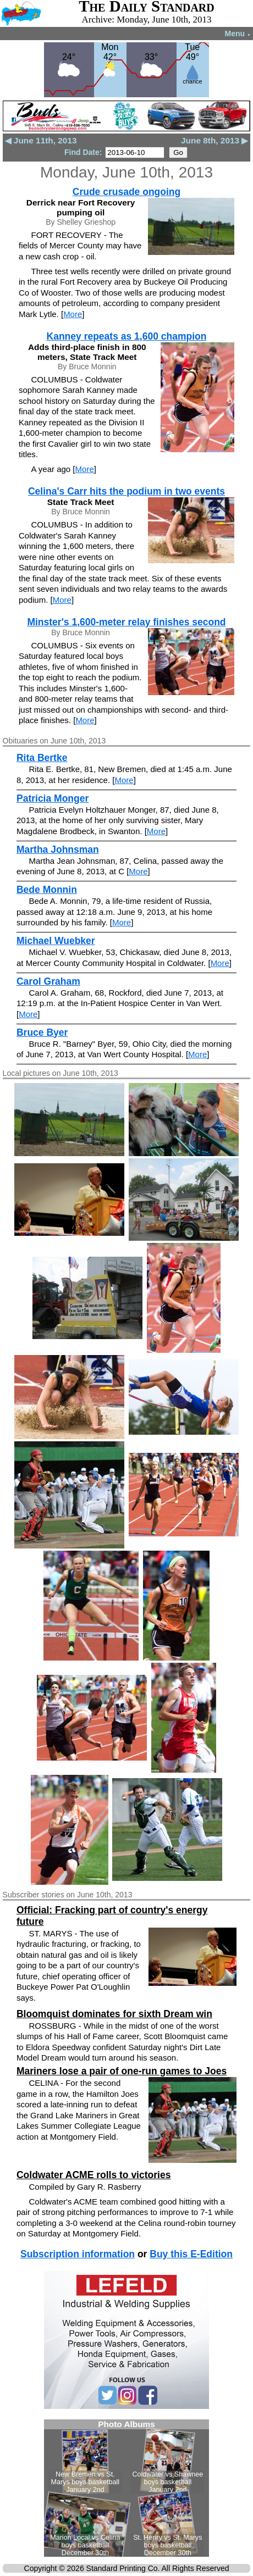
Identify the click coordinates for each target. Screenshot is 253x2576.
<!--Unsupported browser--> (126, 2488)
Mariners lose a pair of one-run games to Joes (121, 2071)
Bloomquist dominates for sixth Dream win (114, 2013)
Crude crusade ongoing (126, 191)
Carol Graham (48, 981)
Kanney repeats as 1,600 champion (127, 336)
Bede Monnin (46, 889)
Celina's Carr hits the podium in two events (126, 491)
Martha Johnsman (57, 849)
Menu (238, 33)
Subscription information (77, 2254)
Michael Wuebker (55, 940)
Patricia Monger (52, 798)
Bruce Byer (42, 1032)
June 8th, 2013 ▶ (214, 140)
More (72, 314)
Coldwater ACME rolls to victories (93, 2174)
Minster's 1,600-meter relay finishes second (126, 622)
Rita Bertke (41, 757)
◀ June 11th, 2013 (41, 140)
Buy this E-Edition (191, 2254)
